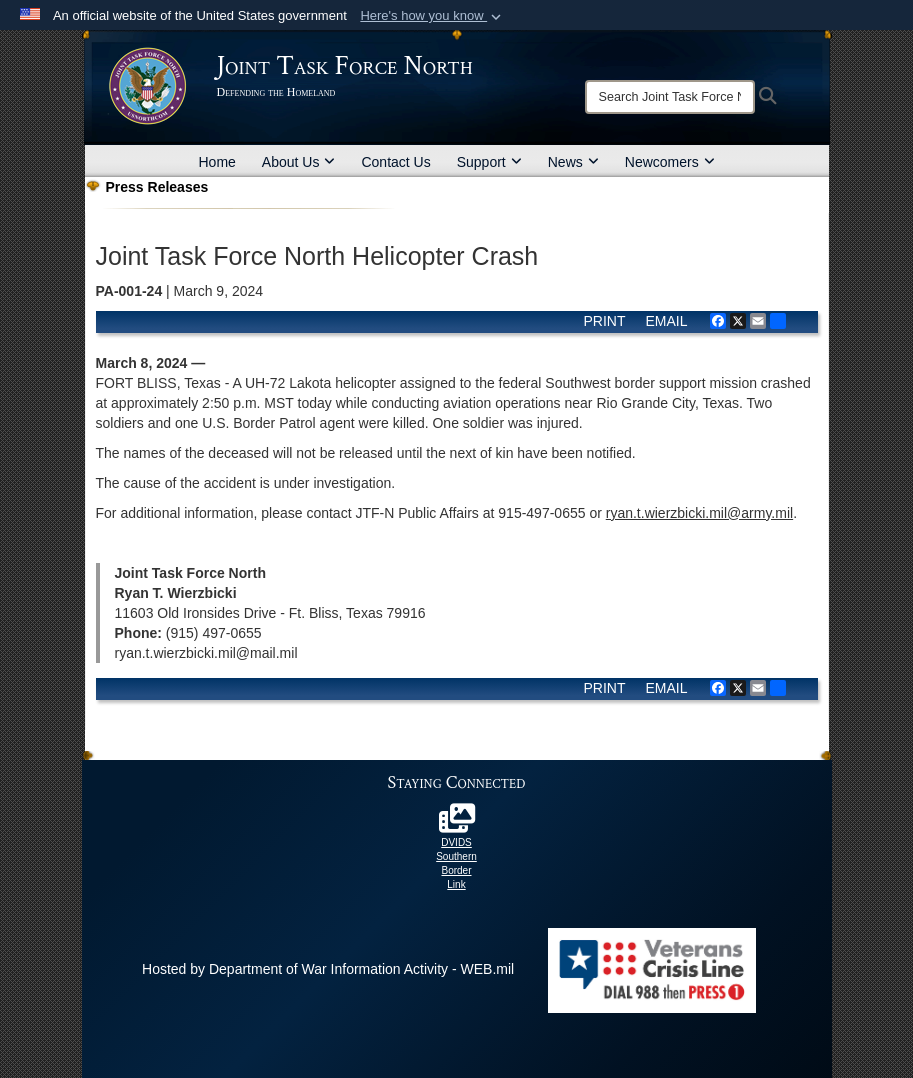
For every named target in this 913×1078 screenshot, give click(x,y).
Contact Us (395, 162)
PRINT (604, 321)
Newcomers (670, 162)
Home (217, 162)
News (573, 162)
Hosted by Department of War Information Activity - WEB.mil (328, 969)
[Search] (670, 97)
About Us (299, 162)
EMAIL (666, 321)
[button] (432, 16)
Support (489, 162)
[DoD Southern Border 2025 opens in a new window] (457, 824)
